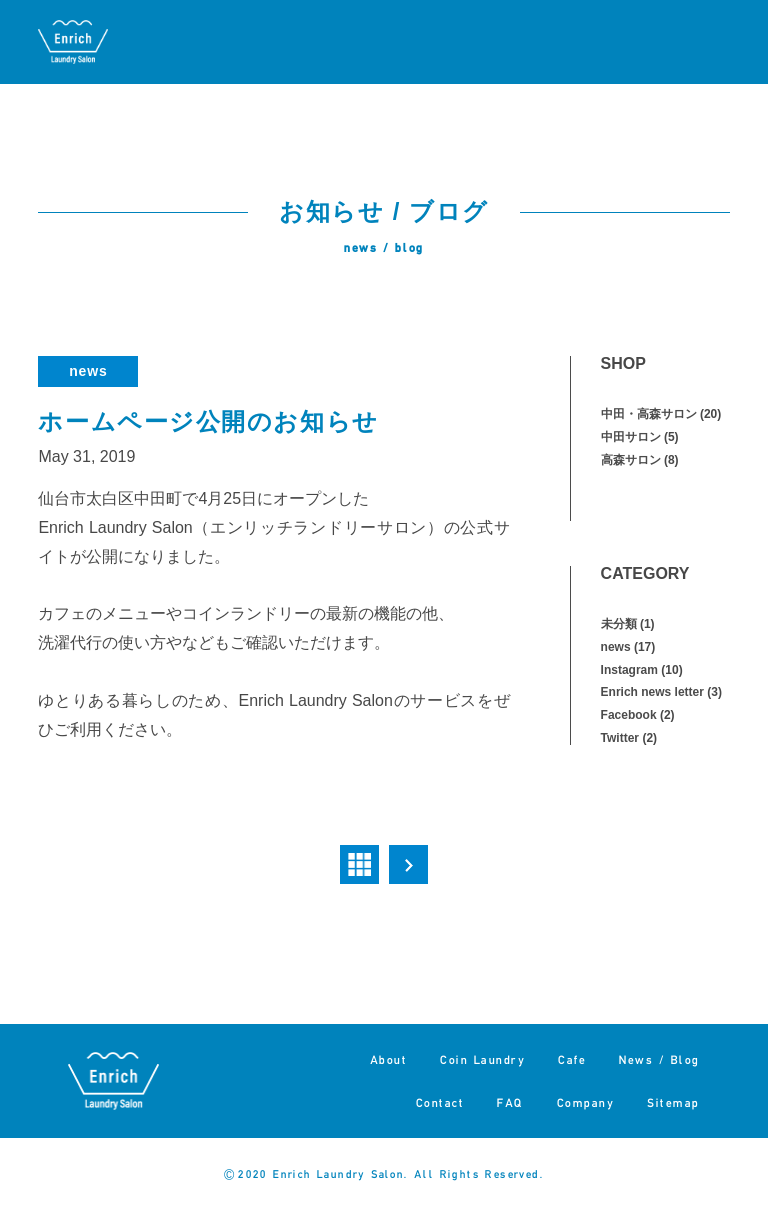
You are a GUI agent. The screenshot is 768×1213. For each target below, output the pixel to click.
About (389, 1059)
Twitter (620, 738)
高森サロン (631, 460)
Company (586, 1102)
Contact (440, 1102)
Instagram (629, 670)
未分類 (619, 624)
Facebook (629, 715)
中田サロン (631, 437)
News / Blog (659, 1059)
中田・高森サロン (649, 414)
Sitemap (673, 1102)
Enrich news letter (652, 692)
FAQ (510, 1102)
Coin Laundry (482, 1059)
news (88, 371)
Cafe (572, 1059)
